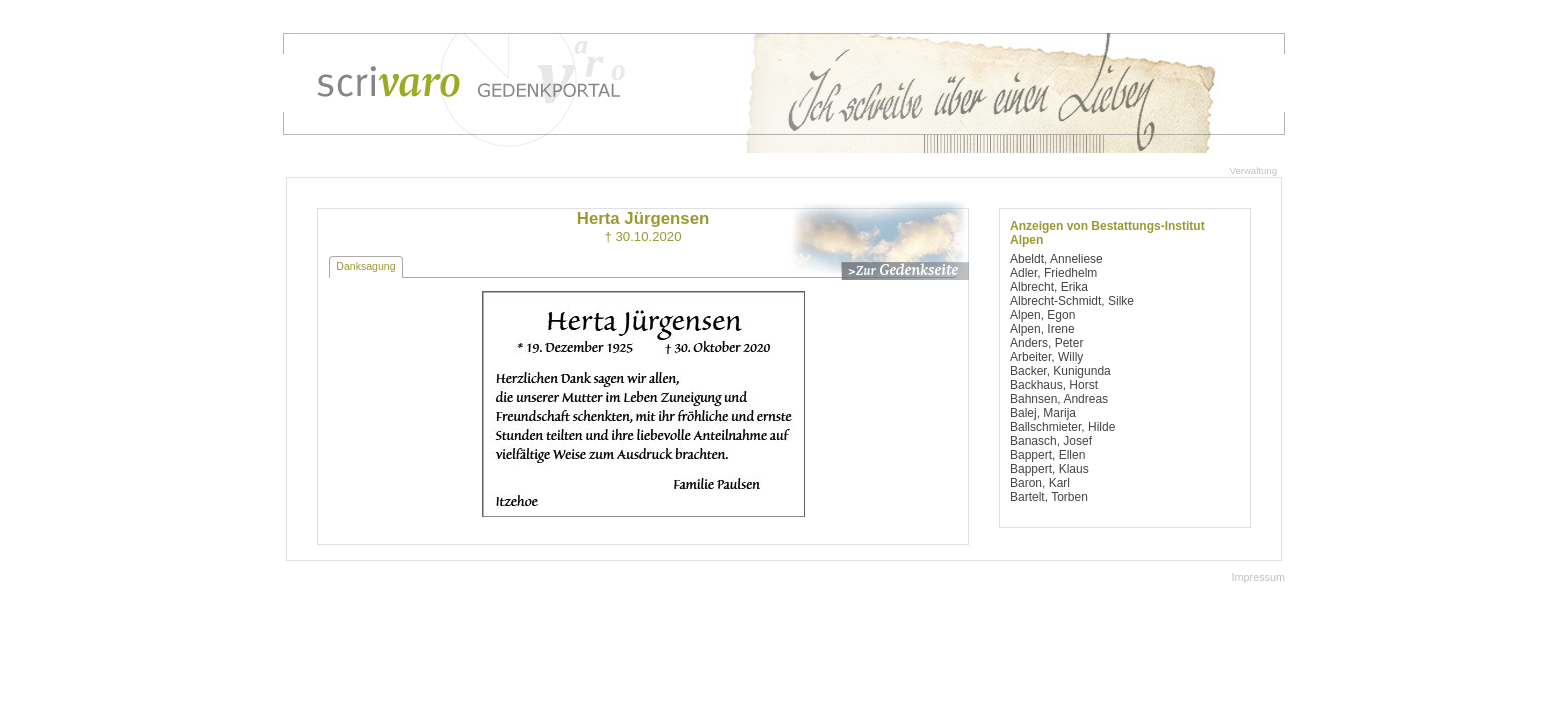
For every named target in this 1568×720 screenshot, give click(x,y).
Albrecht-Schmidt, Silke (1072, 301)
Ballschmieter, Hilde (1062, 427)
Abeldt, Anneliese (1056, 259)
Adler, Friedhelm (1053, 273)
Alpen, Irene (1042, 329)
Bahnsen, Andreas (1059, 399)
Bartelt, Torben (1049, 497)
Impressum (1258, 577)
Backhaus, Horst (1054, 385)
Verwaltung (1253, 170)
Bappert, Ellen (1047, 455)
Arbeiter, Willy (1046, 357)
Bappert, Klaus (1049, 469)
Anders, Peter (1046, 343)
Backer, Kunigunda (1060, 371)
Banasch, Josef (1051, 441)
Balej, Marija (1043, 413)
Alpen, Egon (1042, 315)
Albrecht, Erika (1049, 287)
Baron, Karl (1040, 483)
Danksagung (365, 266)
